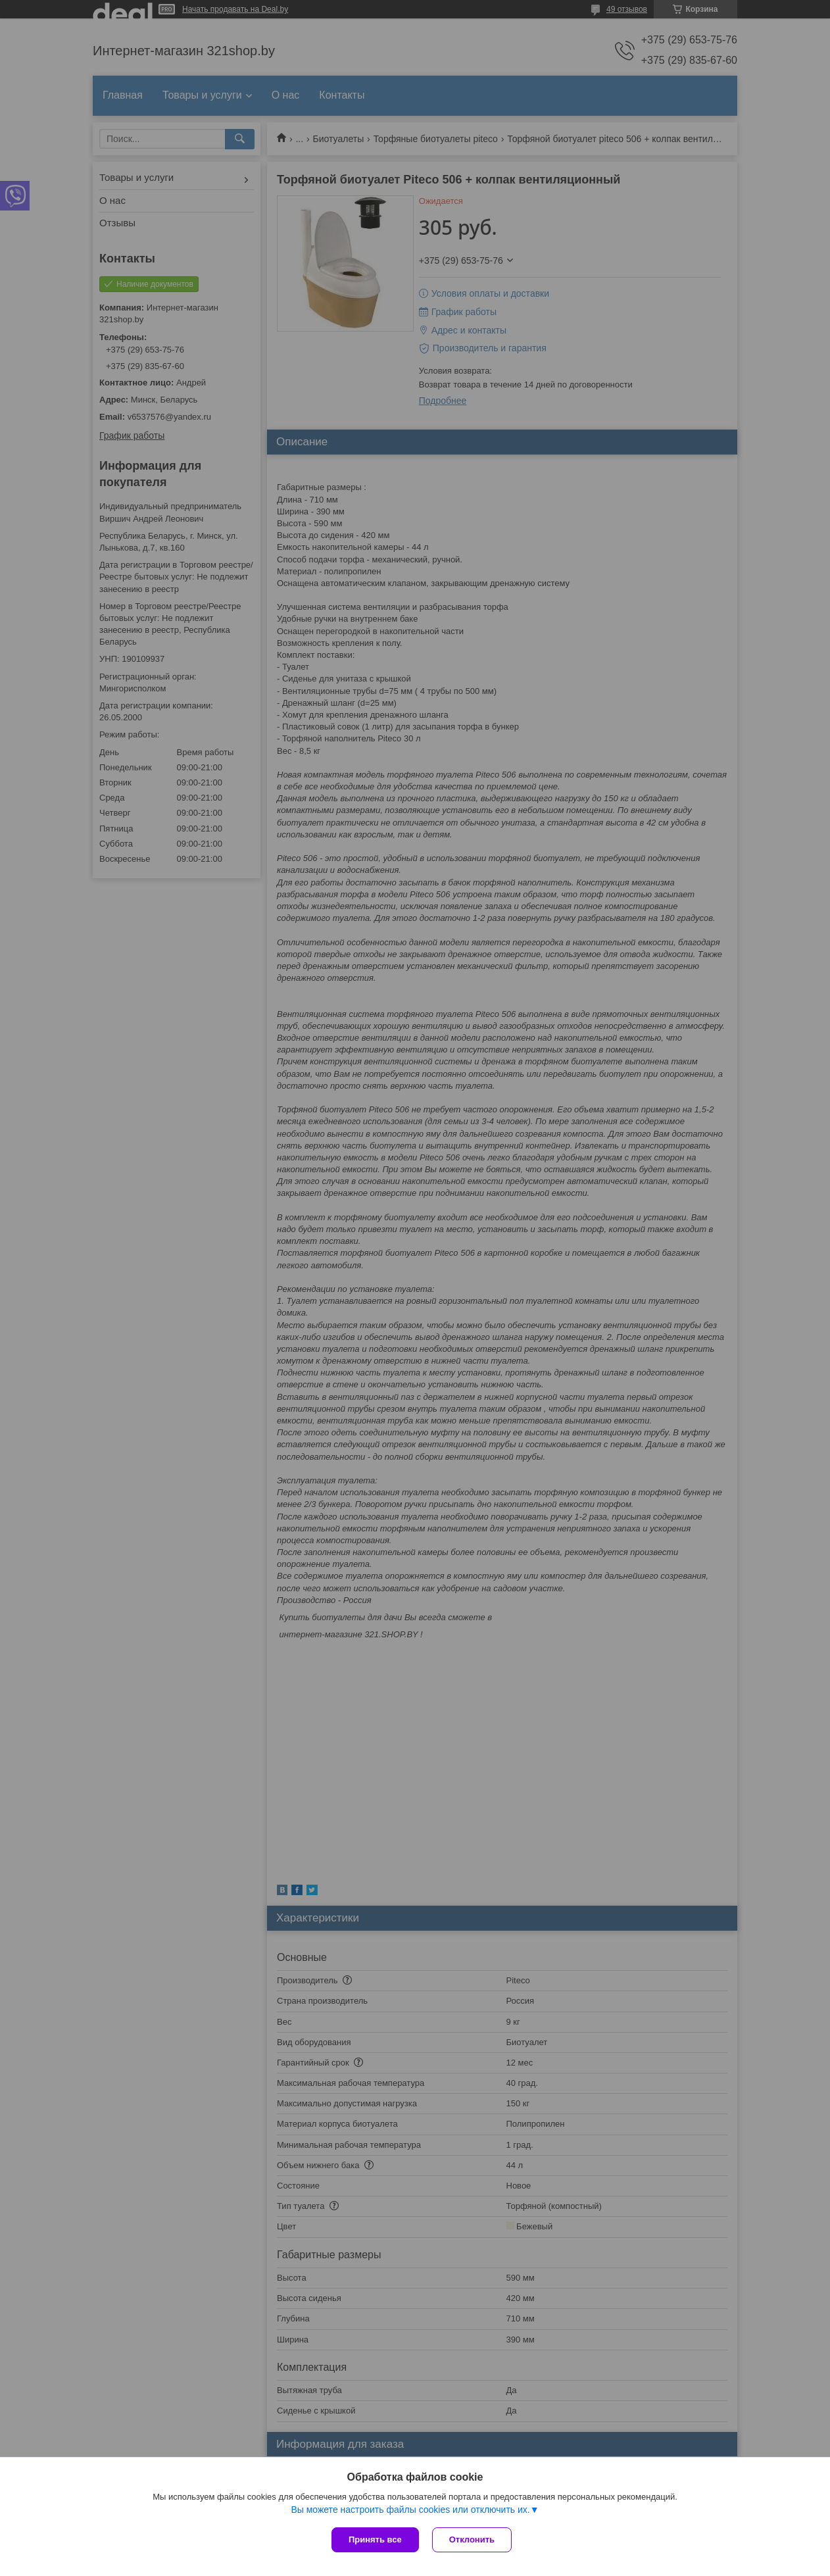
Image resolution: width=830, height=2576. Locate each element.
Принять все (375, 2539)
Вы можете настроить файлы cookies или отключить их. (410, 2509)
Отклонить (472, 2539)
